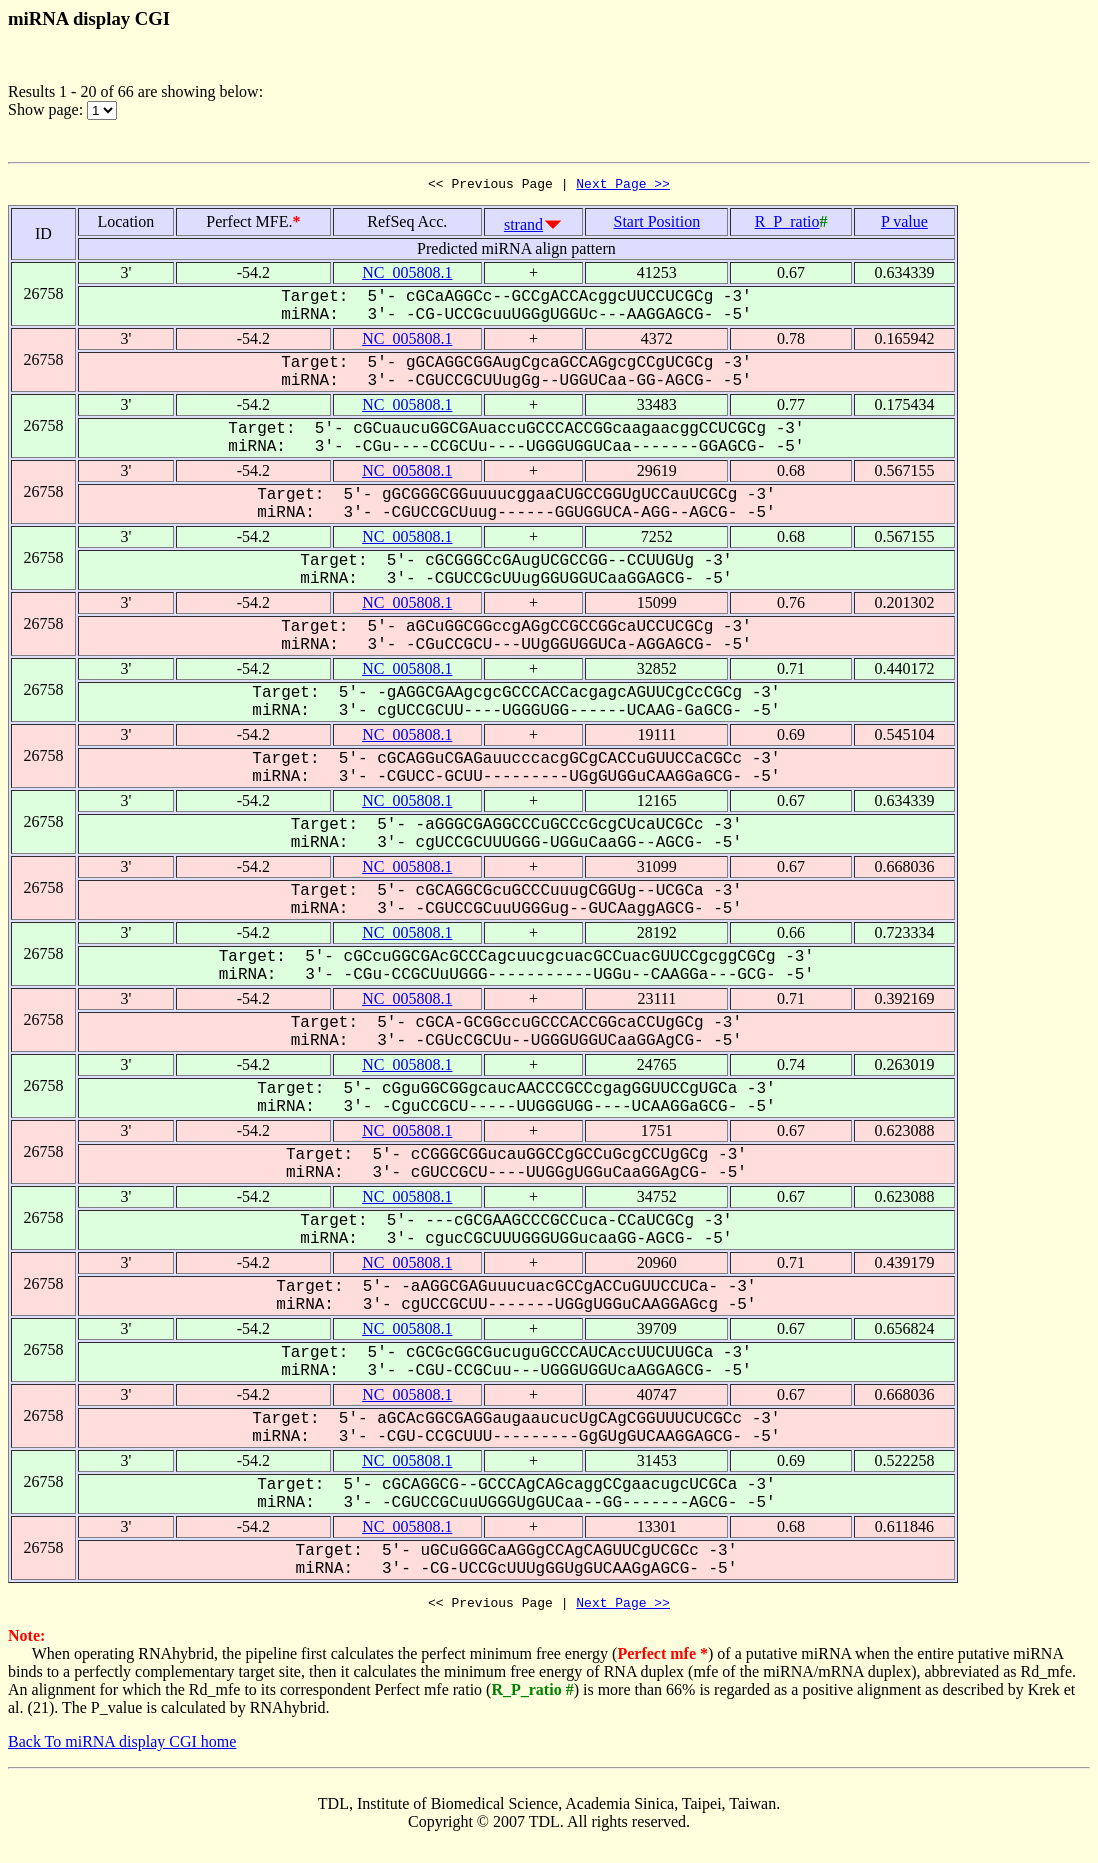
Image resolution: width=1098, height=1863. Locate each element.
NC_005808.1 (407, 275)
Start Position (656, 224)
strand (523, 227)
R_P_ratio (787, 224)
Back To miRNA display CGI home (122, 1747)
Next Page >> (623, 186)
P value (904, 224)
